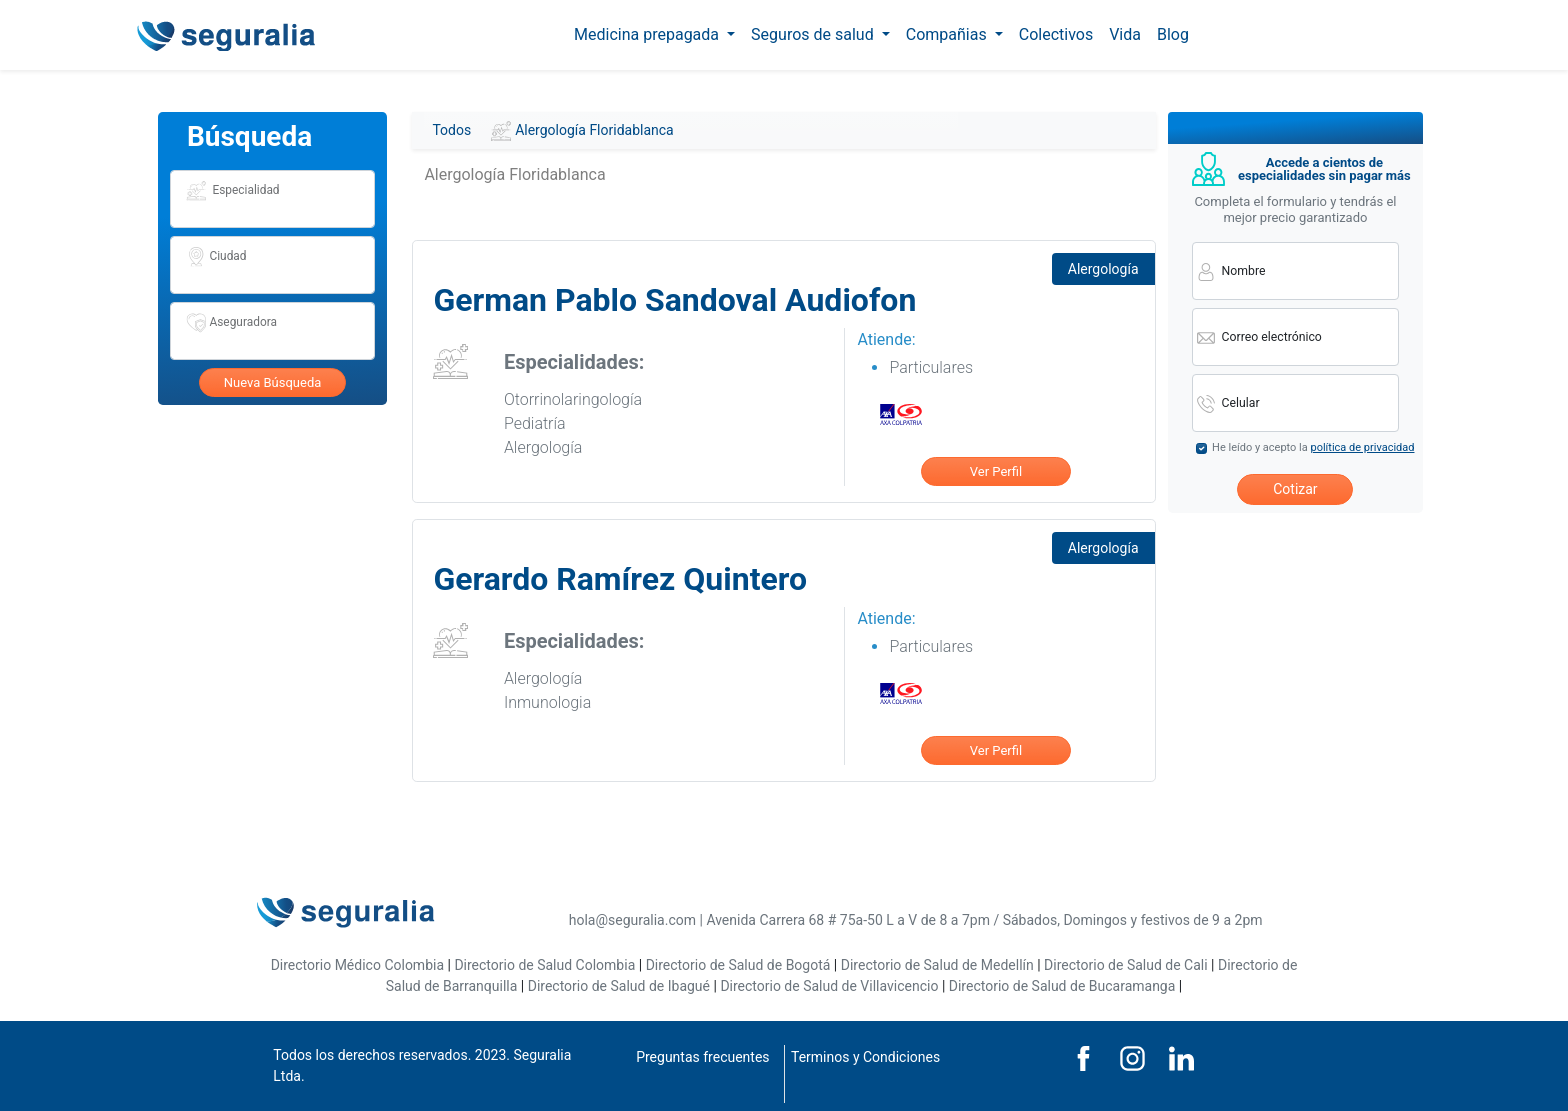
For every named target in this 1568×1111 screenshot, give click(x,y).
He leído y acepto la (1313, 447)
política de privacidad (1362, 447)
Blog (1173, 34)
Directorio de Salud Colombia (544, 965)
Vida (1125, 34)
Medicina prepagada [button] (648, 34)
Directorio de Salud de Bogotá (738, 965)
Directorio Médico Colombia (357, 965)
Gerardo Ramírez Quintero (620, 579)
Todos (451, 130)
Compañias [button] (948, 34)
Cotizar (1295, 489)
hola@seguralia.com (632, 920)
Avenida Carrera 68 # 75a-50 (794, 920)
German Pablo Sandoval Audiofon (674, 300)
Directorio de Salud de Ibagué (619, 986)
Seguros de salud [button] (814, 34)
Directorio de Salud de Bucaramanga (1062, 986)
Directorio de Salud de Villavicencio (829, 986)
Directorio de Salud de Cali (1126, 965)
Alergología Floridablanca (582, 131)
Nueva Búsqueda (273, 382)
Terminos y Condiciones (865, 1057)
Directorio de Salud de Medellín (937, 965)
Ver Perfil (996, 471)
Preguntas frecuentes (702, 1057)
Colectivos (1056, 34)
